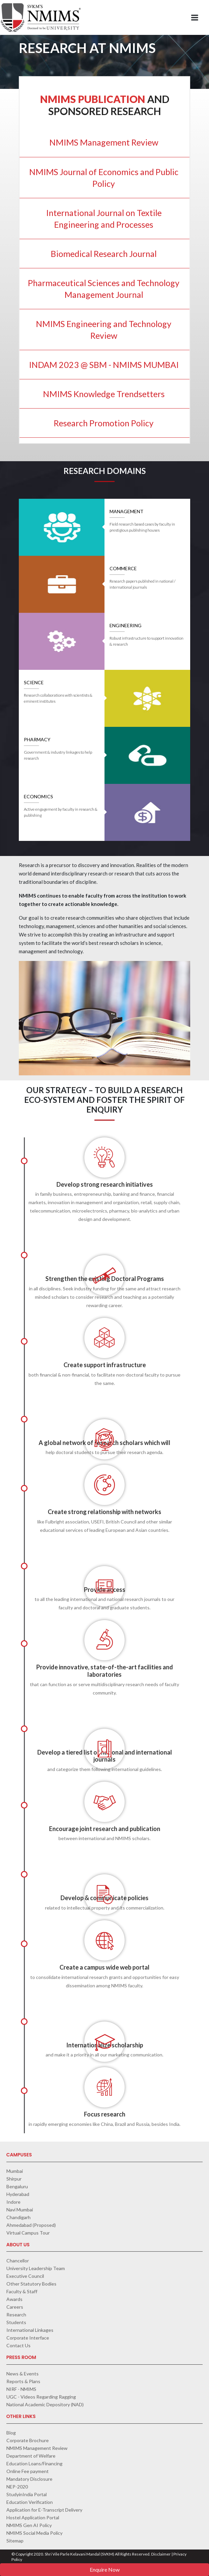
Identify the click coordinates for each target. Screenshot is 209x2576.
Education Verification (29, 2502)
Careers (14, 2307)
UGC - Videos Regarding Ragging (41, 2397)
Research (16, 2314)
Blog (11, 2432)
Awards (14, 2299)
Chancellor (17, 2260)
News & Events (22, 2373)
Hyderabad (17, 2194)
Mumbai (14, 2171)
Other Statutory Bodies (31, 2284)
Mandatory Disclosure (29, 2479)
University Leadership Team (35, 2268)
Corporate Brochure (27, 2440)
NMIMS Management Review (37, 2448)
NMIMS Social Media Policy (34, 2533)
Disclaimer (161, 2554)
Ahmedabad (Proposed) (31, 2225)
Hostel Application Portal (32, 2517)
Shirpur (14, 2179)
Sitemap (15, 2540)
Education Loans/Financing (34, 2463)
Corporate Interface (27, 2338)
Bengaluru (17, 2186)
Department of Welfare (30, 2456)
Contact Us (18, 2345)
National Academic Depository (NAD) (45, 2404)
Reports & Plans (23, 2381)
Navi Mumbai (19, 2209)
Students (16, 2322)
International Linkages (29, 2330)
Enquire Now (105, 2569)
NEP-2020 (17, 2486)
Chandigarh (18, 2217)
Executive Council (25, 2276)
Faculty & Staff (21, 2291)
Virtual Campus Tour (28, 2233)
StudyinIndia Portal (26, 2494)
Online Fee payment (27, 2471)
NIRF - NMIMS (21, 2389)
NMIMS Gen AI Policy (29, 2525)
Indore (13, 2202)
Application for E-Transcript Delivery (44, 2510)
